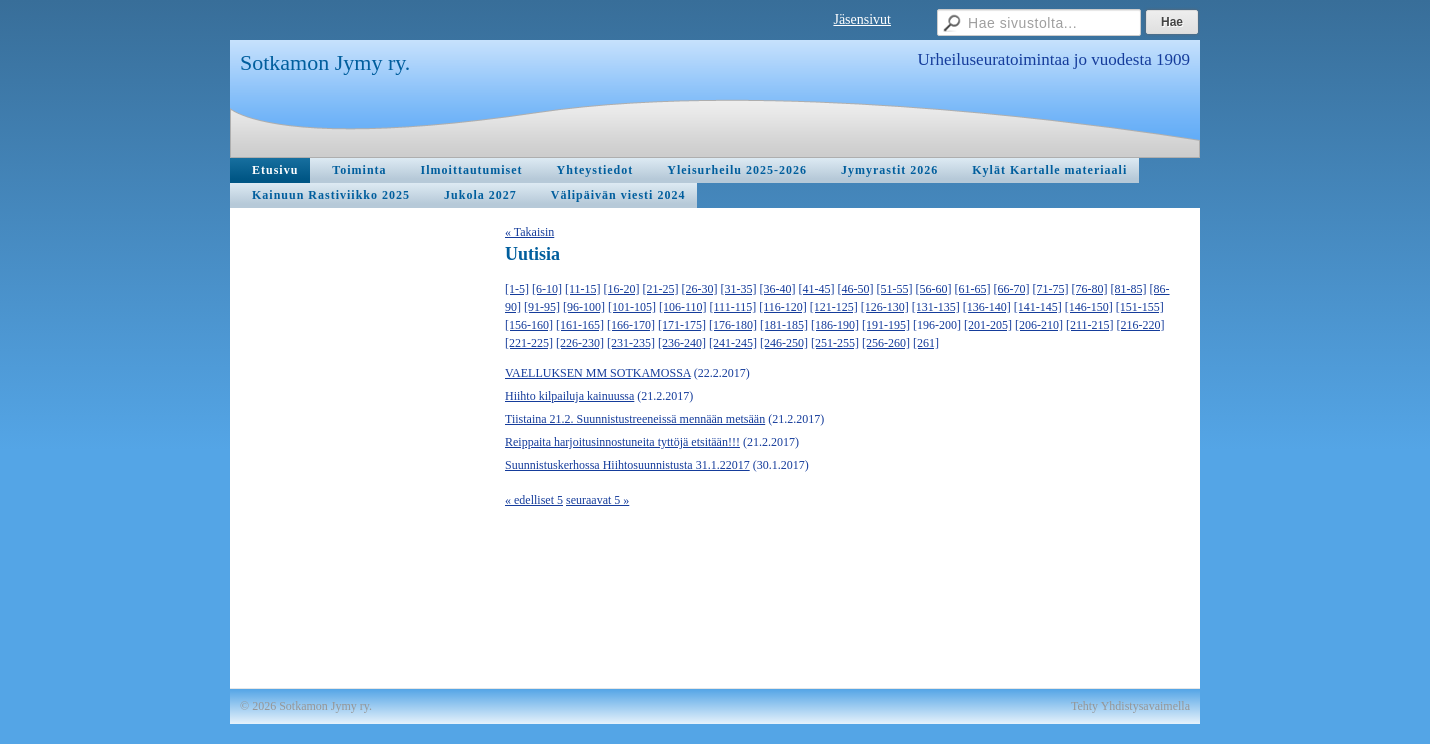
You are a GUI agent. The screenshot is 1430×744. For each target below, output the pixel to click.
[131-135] (936, 307)
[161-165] (580, 325)
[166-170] (631, 325)
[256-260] (886, 343)
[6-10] (547, 289)
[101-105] (632, 307)
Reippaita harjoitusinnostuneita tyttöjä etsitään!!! (622, 442)
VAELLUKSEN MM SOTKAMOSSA (598, 373)
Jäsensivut (862, 19)
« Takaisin (529, 232)
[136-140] (987, 307)
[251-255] (835, 343)
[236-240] (682, 343)
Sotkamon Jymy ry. (325, 62)
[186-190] (835, 325)
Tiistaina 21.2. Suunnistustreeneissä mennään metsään (635, 419)
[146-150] (1089, 307)
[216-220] (1141, 325)
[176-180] (733, 325)
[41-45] (817, 289)
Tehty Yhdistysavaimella (1130, 706)
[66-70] (1012, 289)
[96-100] (584, 307)
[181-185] (784, 325)
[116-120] (783, 307)
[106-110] (683, 307)
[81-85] (1129, 289)
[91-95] (542, 307)
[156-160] (529, 325)
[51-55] (895, 289)
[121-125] (834, 307)
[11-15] (583, 289)
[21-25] (661, 289)
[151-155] (1140, 307)
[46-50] (856, 289)
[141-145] (1038, 307)
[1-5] (517, 289)
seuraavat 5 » (597, 500)
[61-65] (973, 289)
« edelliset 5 (534, 500)
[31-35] (739, 289)
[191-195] (886, 325)
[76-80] (1090, 289)
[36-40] (778, 289)
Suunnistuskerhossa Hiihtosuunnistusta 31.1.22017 (627, 465)
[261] (926, 343)
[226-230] (580, 343)
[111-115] (733, 307)
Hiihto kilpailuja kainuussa (569, 396)
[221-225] (529, 343)
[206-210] (1039, 325)
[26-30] (700, 289)
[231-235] (631, 343)
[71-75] (1051, 289)
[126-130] (885, 307)
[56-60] (934, 289)
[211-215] (1090, 325)
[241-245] (733, 343)
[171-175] (682, 325)
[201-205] (988, 325)
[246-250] (784, 343)
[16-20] (622, 289)
